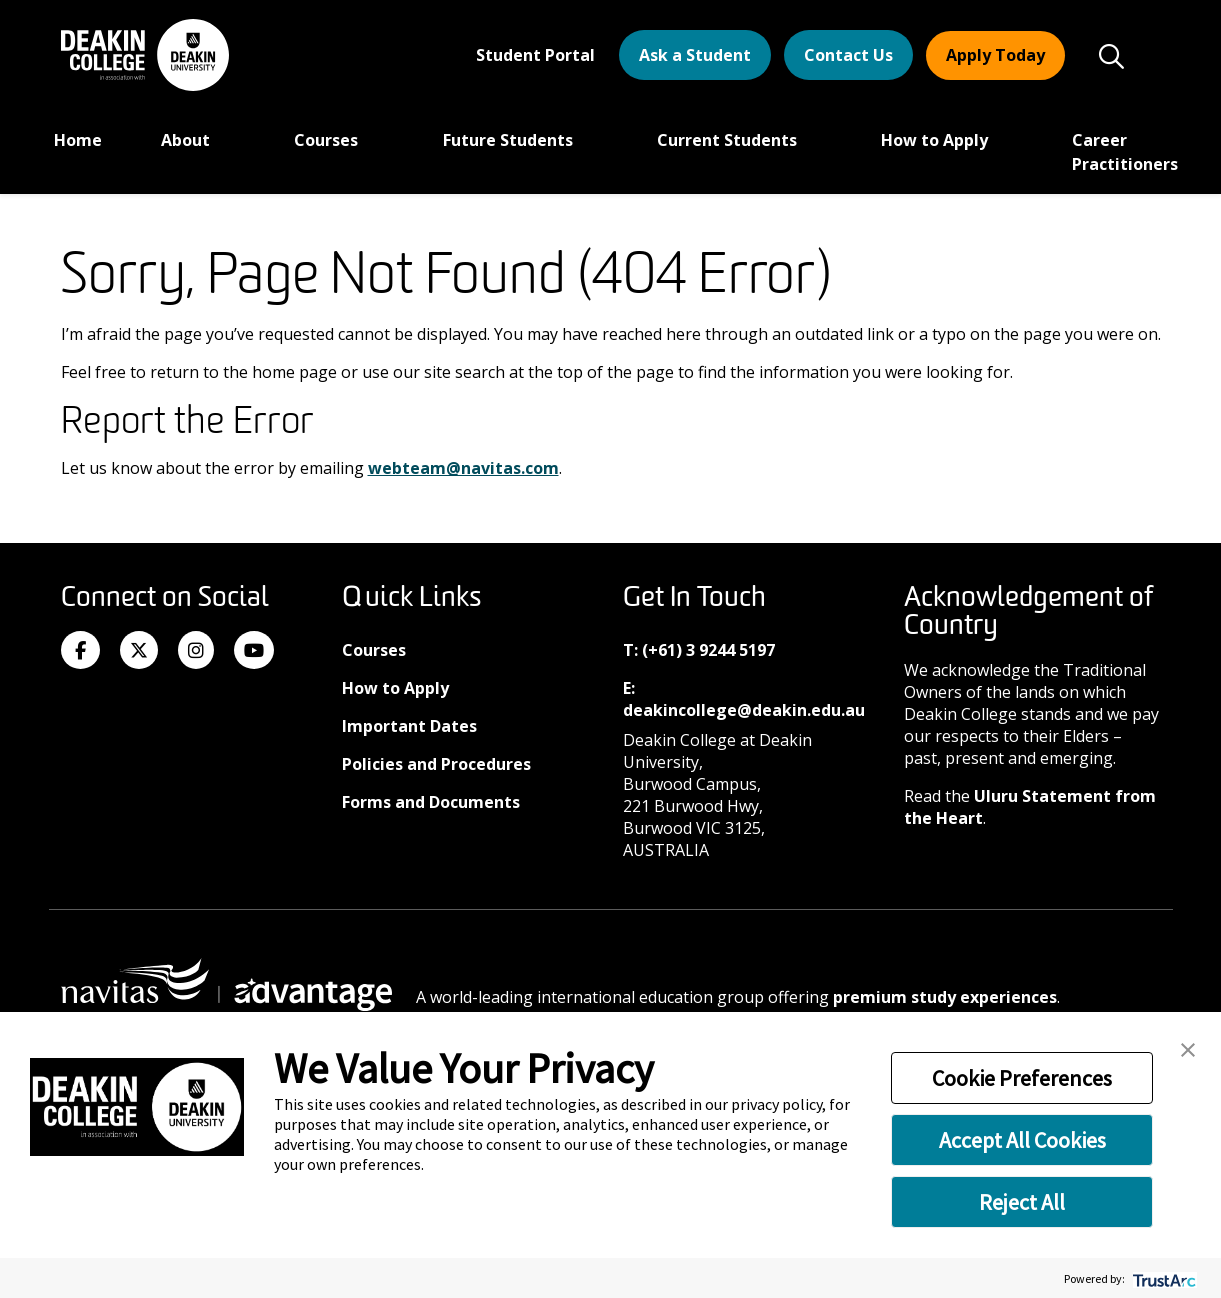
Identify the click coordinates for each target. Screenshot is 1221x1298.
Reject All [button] (1022, 1202)
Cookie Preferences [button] (1022, 1078)
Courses (328, 140)
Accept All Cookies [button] (1022, 1140)
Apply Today (995, 55)
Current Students (729, 140)
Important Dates (409, 726)
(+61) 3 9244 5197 (708, 650)
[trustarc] (1162, 1278)
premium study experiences (945, 997)
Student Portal (535, 55)
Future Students (510, 140)
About (187, 140)
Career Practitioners (1125, 152)
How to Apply (936, 140)
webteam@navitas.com (463, 468)
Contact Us (848, 55)
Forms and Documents (431, 802)
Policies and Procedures (436, 764)
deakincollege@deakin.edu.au (744, 710)
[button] (1188, 1048)
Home (78, 140)
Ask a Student (695, 55)
